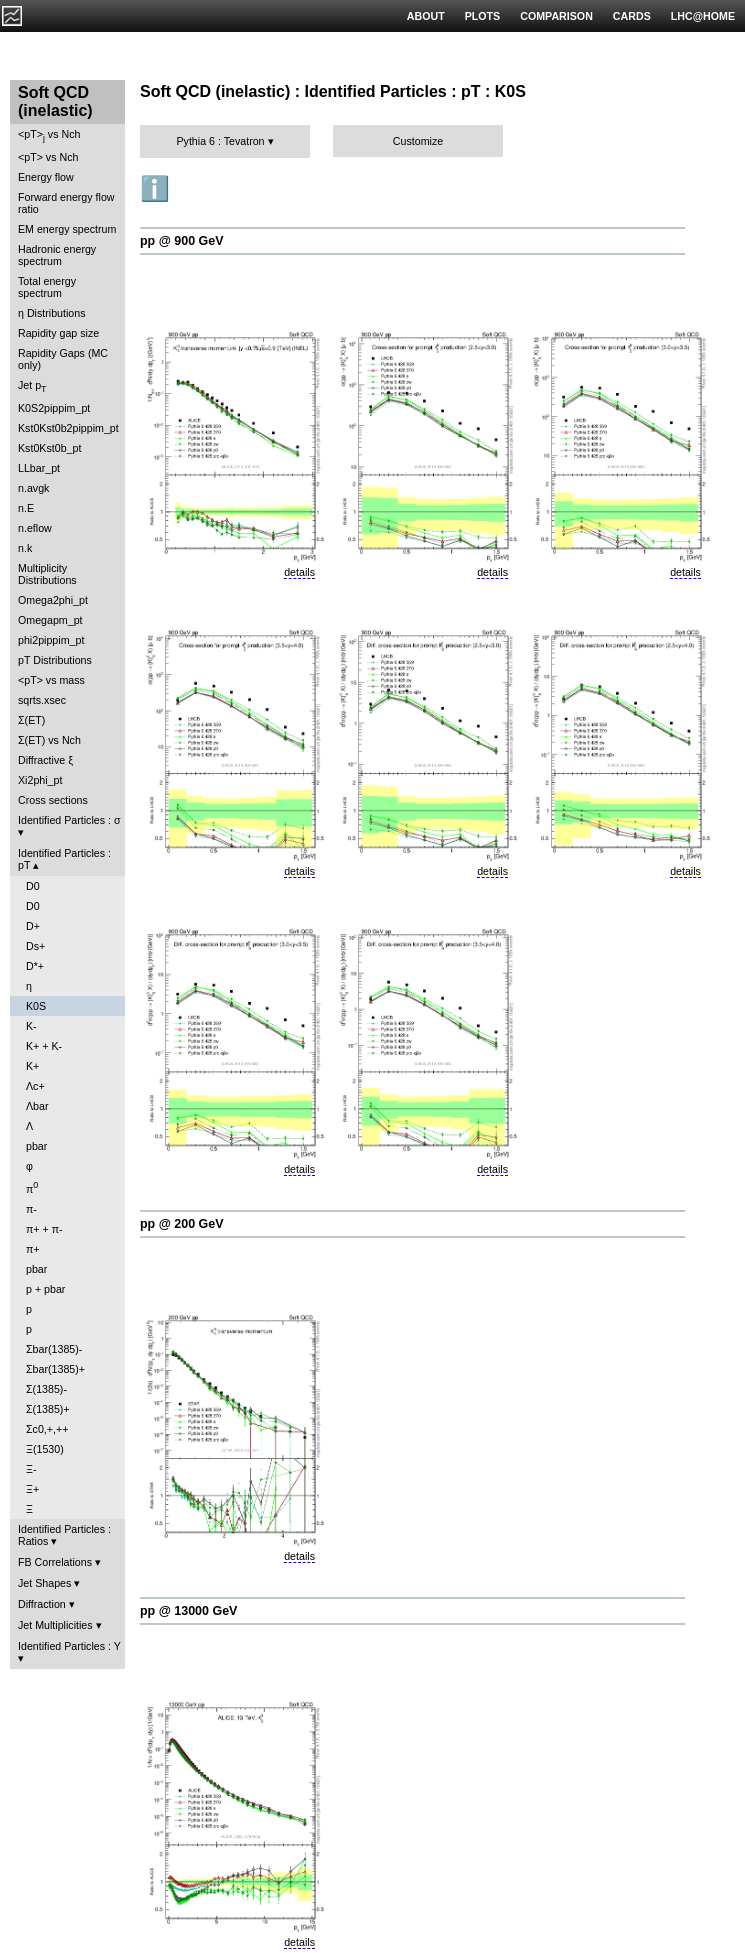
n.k (25, 548)
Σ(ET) (31, 720)
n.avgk (33, 488)
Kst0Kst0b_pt (49, 448)
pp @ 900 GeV (182, 241)
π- (31, 1209)
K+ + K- (44, 1046)
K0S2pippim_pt (54, 408)
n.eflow (35, 528)
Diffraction (42, 1604)
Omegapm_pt (50, 620)
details (299, 572)
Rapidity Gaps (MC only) (63, 359)
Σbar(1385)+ (55, 1369)
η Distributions (52, 313)
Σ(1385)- (46, 1389)
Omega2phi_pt (53, 600)
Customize (418, 141)
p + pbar (45, 1289)
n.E (26, 508)
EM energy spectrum (67, 229)
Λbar (37, 1106)
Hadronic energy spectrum (57, 255)
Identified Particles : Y (69, 1646)
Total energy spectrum (47, 287)
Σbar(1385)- (54, 1349)
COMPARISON (556, 16)
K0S (36, 1006)
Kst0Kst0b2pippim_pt (68, 428)
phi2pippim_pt (51, 640)
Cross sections (53, 800)
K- (31, 1026)
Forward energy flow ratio (66, 203)
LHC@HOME (703, 16)
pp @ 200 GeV (182, 1224)
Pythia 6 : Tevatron (220, 141)
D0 (33, 886)
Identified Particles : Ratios (64, 1535)
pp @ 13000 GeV (188, 1611)
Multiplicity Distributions (47, 574)
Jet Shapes (44, 1583)
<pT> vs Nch (49, 135)
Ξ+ (32, 1489)
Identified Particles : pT (64, 859)
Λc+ (35, 1086)
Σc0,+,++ (47, 1429)
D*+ (35, 966)
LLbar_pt (39, 468)
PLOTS (483, 16)
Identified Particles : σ (69, 820)
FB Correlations (55, 1562)
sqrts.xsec (42, 700)
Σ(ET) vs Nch (49, 740)
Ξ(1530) (45, 1449)
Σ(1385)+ (48, 1409)
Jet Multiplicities (55, 1625)
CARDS (632, 16)
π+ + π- (44, 1229)
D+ (33, 926)
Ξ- (31, 1469)
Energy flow (46, 177)
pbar (36, 1146)
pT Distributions (55, 660)
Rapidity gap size (58, 333)
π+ (33, 1249)
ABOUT (426, 16)
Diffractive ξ (45, 760)
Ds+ (35, 946)
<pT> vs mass (51, 680)
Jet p (32, 386)
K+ (32, 1066)
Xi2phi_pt (40, 780)
